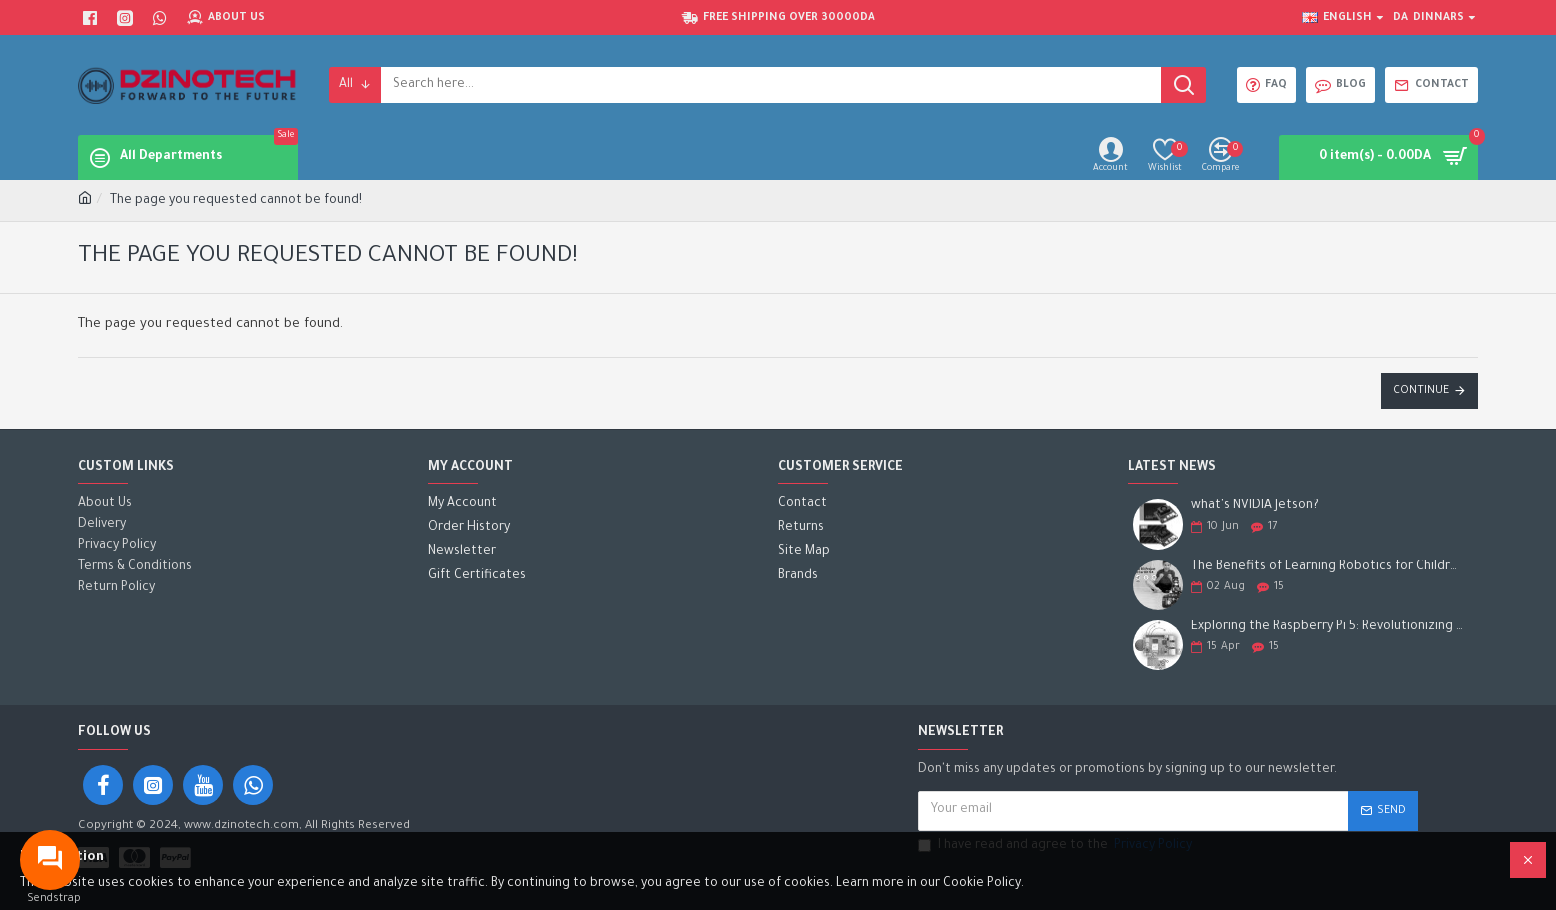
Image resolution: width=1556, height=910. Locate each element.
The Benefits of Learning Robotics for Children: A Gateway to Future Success (1328, 567)
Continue (1421, 391)
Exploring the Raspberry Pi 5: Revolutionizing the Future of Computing (1328, 627)
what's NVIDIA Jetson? (1255, 506)
